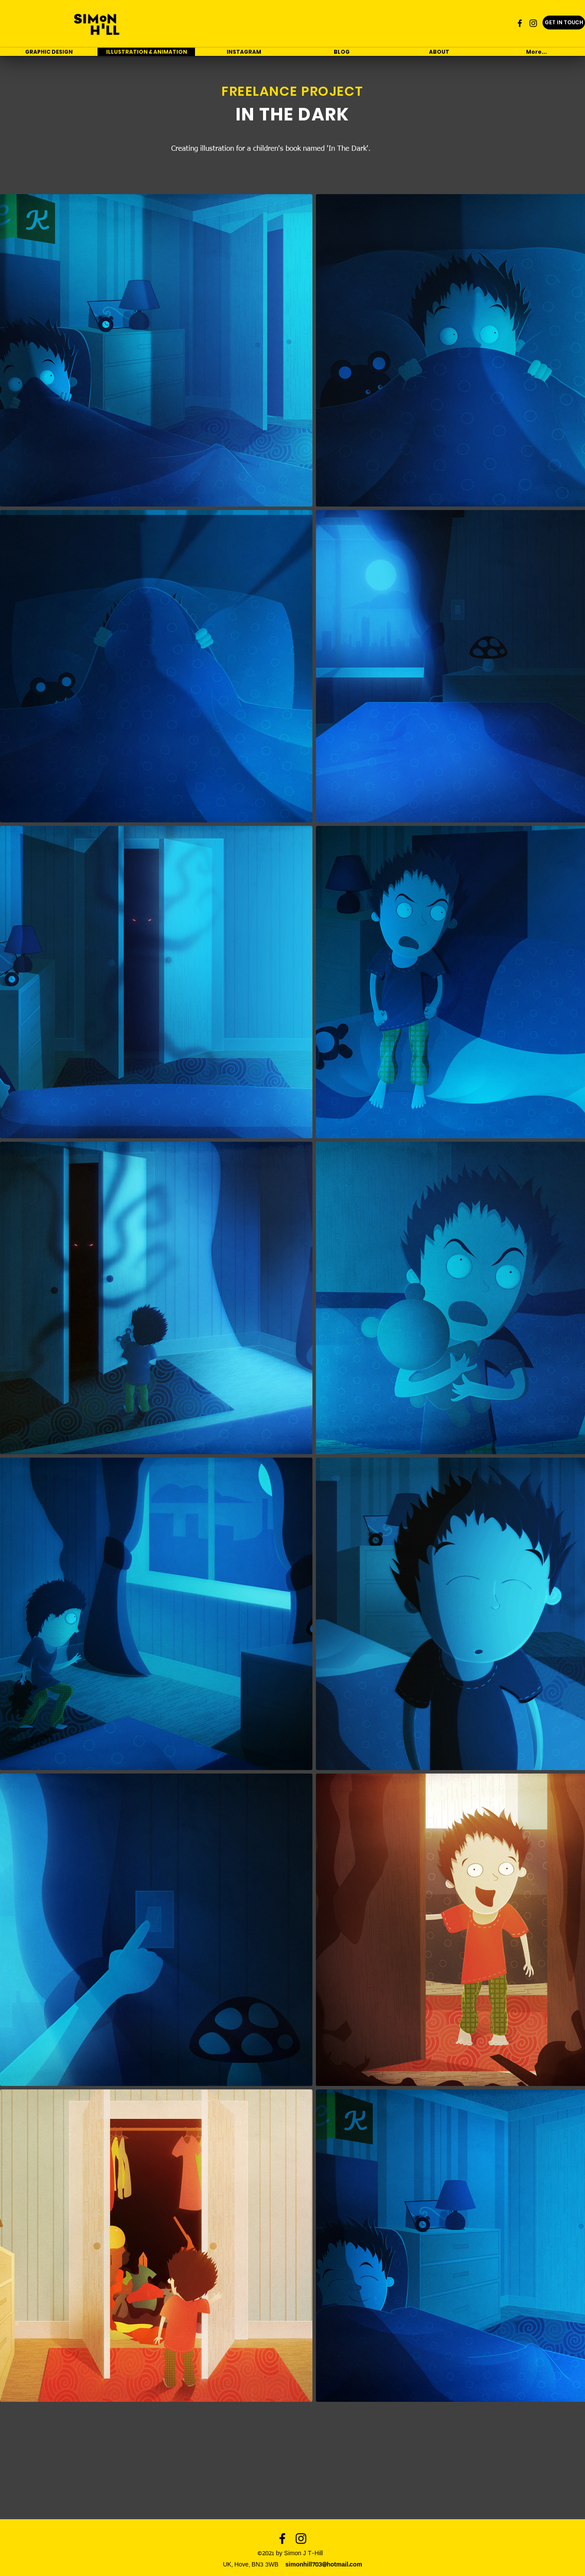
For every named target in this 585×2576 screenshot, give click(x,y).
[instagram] (533, 23)
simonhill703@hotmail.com (324, 2565)
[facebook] (520, 23)
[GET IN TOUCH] (564, 22)
